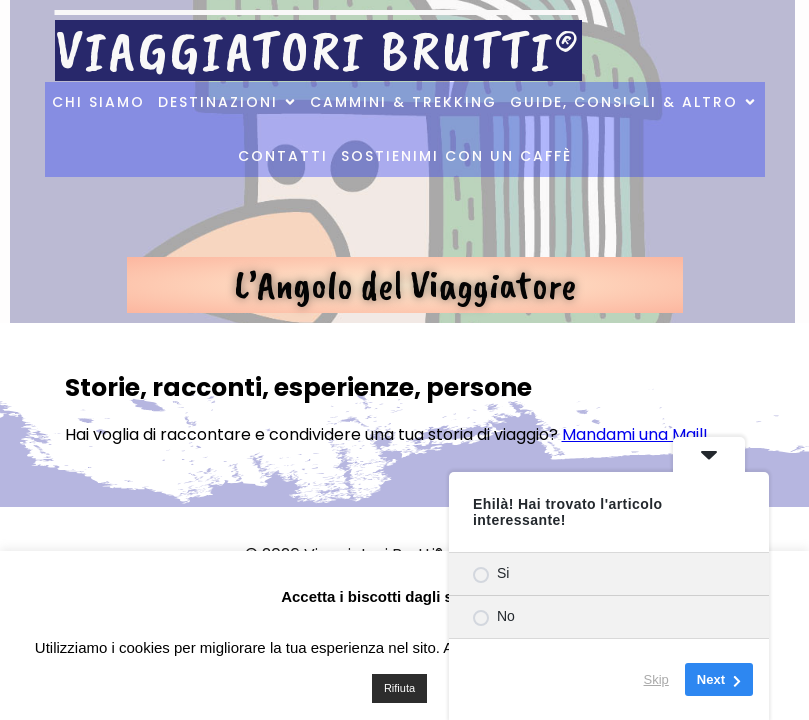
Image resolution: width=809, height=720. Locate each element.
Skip (656, 679)
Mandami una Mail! (635, 434)
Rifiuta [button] (399, 688)
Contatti (283, 156)
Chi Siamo (98, 102)
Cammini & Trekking (403, 102)
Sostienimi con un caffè (456, 156)
